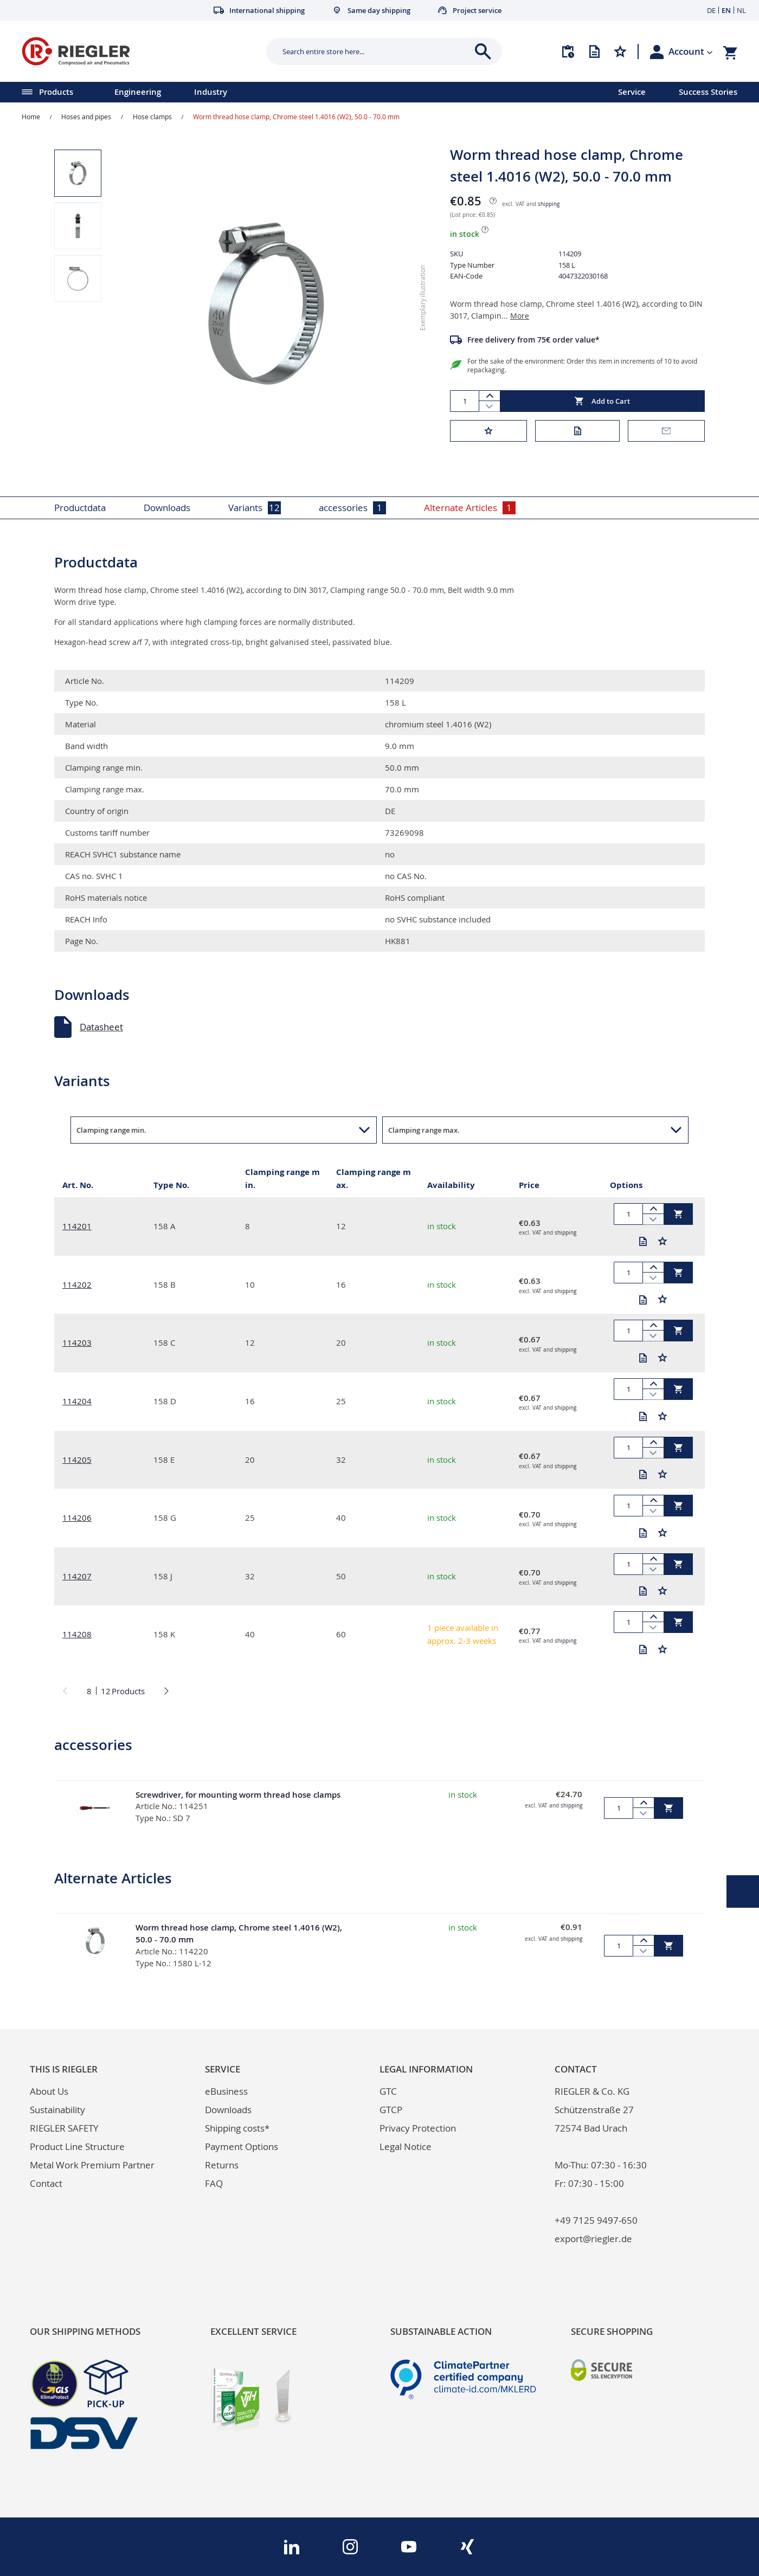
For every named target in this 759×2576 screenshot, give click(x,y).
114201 (77, 1226)
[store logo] (140, 51)
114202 (77, 1284)
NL (741, 10)
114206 (77, 1517)
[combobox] (376, 51)
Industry (210, 92)
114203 (77, 1342)
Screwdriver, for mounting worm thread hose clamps (238, 1794)
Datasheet (101, 1027)
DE (711, 10)
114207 (77, 1576)
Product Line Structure (77, 2146)
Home (31, 116)
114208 (77, 1634)
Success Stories (708, 92)
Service (632, 92)
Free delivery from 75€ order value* (533, 339)
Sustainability (57, 2109)
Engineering (137, 92)
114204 (77, 1401)
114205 (77, 1459)
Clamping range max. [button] (424, 1130)
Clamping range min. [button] (111, 1130)
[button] (690, 51)
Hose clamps (152, 116)
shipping (548, 204)
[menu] (295, 92)
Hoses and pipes (86, 116)
